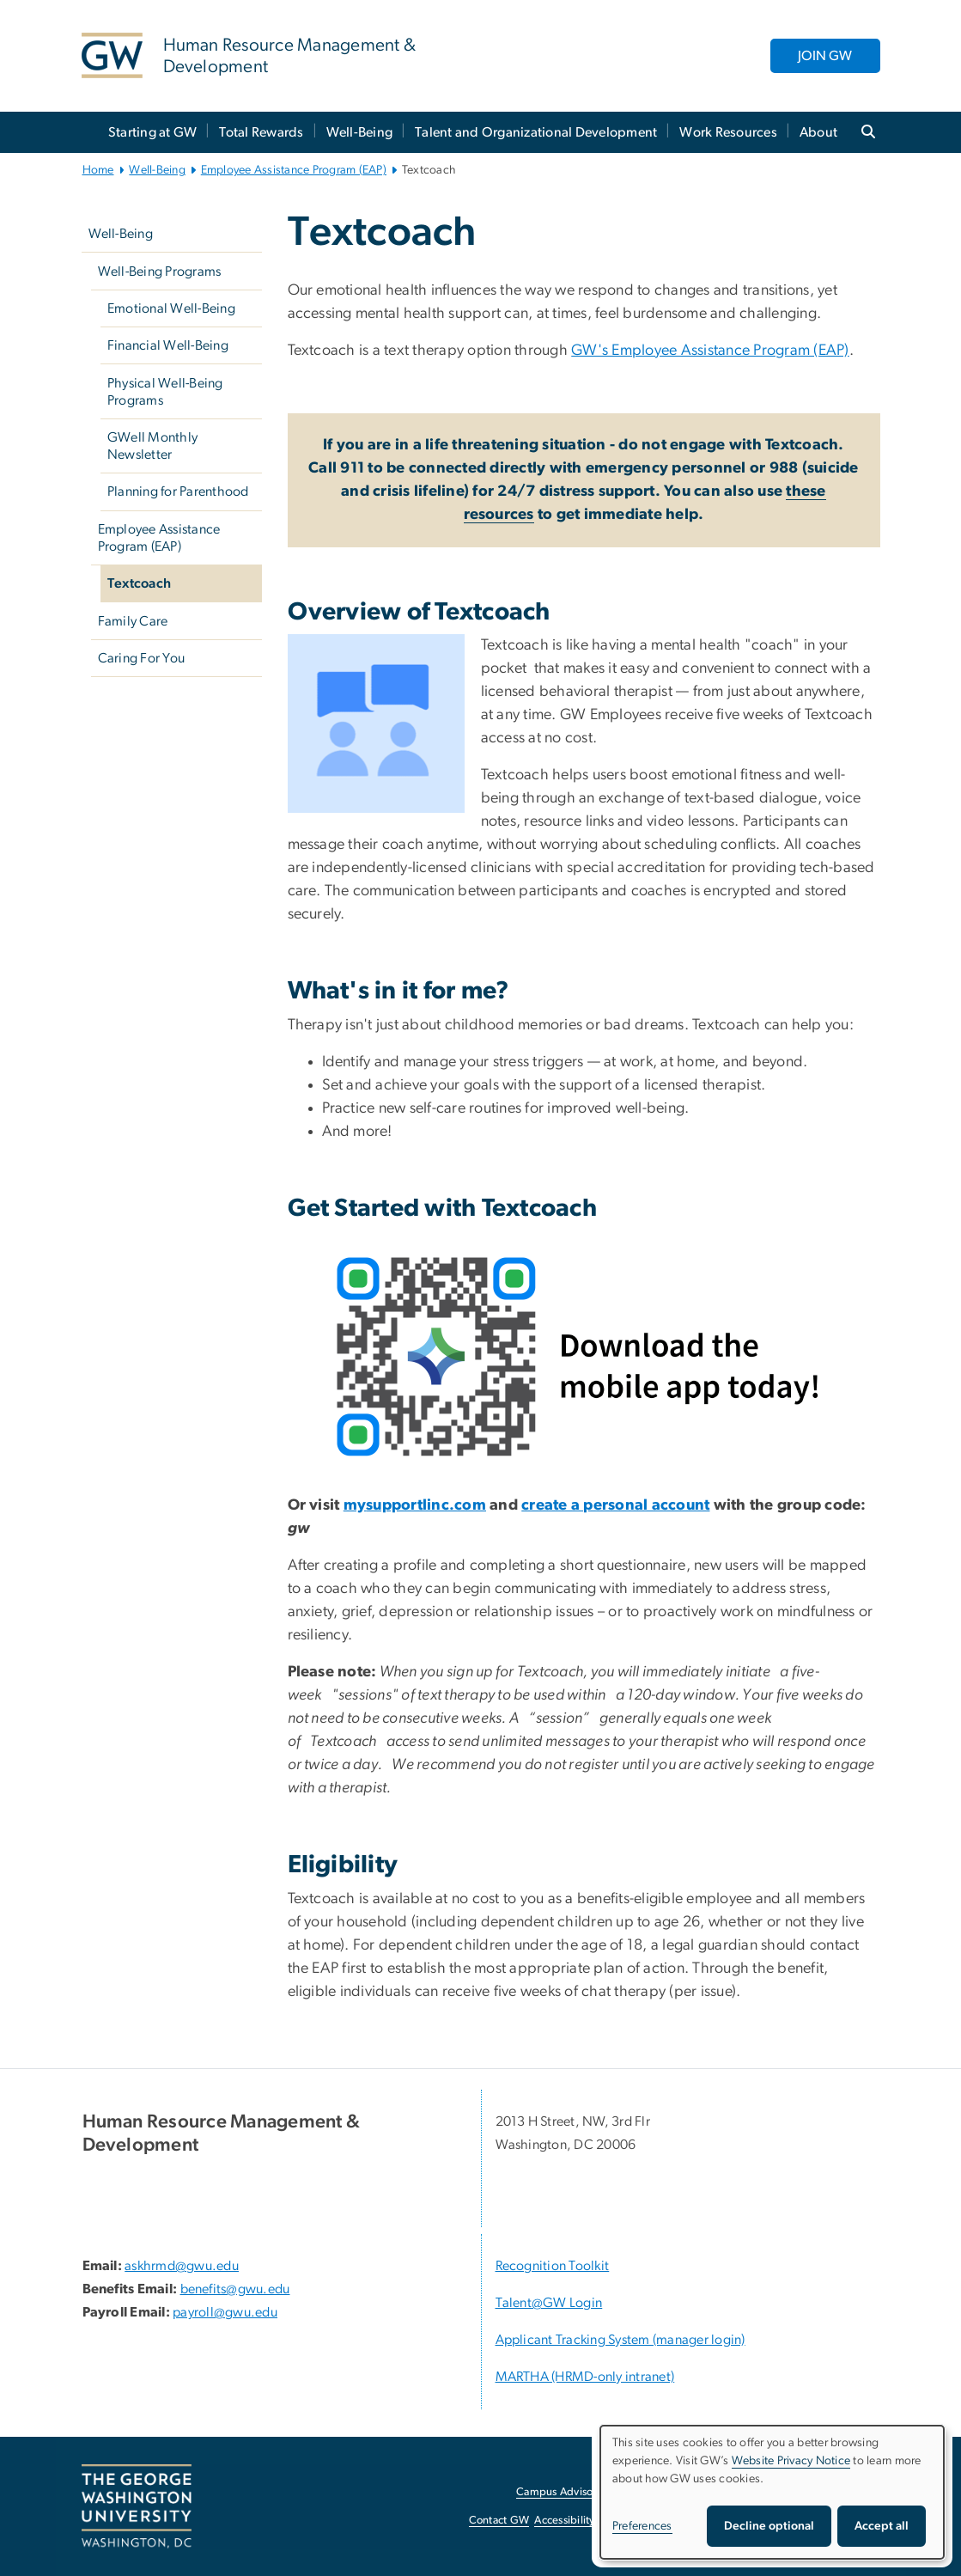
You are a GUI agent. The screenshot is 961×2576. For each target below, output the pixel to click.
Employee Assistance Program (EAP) (293, 170)
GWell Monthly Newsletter (152, 445)
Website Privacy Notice (791, 2461)
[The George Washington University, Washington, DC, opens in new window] (137, 2506)
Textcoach (139, 583)
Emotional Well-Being (171, 308)
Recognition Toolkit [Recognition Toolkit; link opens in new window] (553, 2266)
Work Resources (728, 132)
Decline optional (769, 2526)
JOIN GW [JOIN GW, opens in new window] (825, 56)
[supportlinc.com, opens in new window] (426, 1505)
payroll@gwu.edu (225, 2312)
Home (98, 170)
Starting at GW (153, 132)
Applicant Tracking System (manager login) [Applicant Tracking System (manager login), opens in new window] (620, 2340)
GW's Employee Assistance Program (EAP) (710, 350)
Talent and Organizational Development (536, 132)
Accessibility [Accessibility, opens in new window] (564, 2520)
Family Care (133, 621)
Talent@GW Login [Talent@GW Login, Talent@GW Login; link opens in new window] (549, 2303)
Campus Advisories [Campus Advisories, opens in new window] (563, 2492)
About (818, 132)
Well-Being (359, 132)
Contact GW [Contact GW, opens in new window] (499, 2520)
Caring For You (142, 658)
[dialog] (772, 2492)
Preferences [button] (642, 2526)
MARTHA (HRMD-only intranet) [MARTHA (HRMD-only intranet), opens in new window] (585, 2377)
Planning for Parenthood (178, 491)
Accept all (882, 2526)
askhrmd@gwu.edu (182, 2266)
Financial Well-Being (167, 345)
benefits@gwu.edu (235, 2289)
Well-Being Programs (160, 271)
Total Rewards (261, 132)
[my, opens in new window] (355, 1505)
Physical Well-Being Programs (165, 391)
